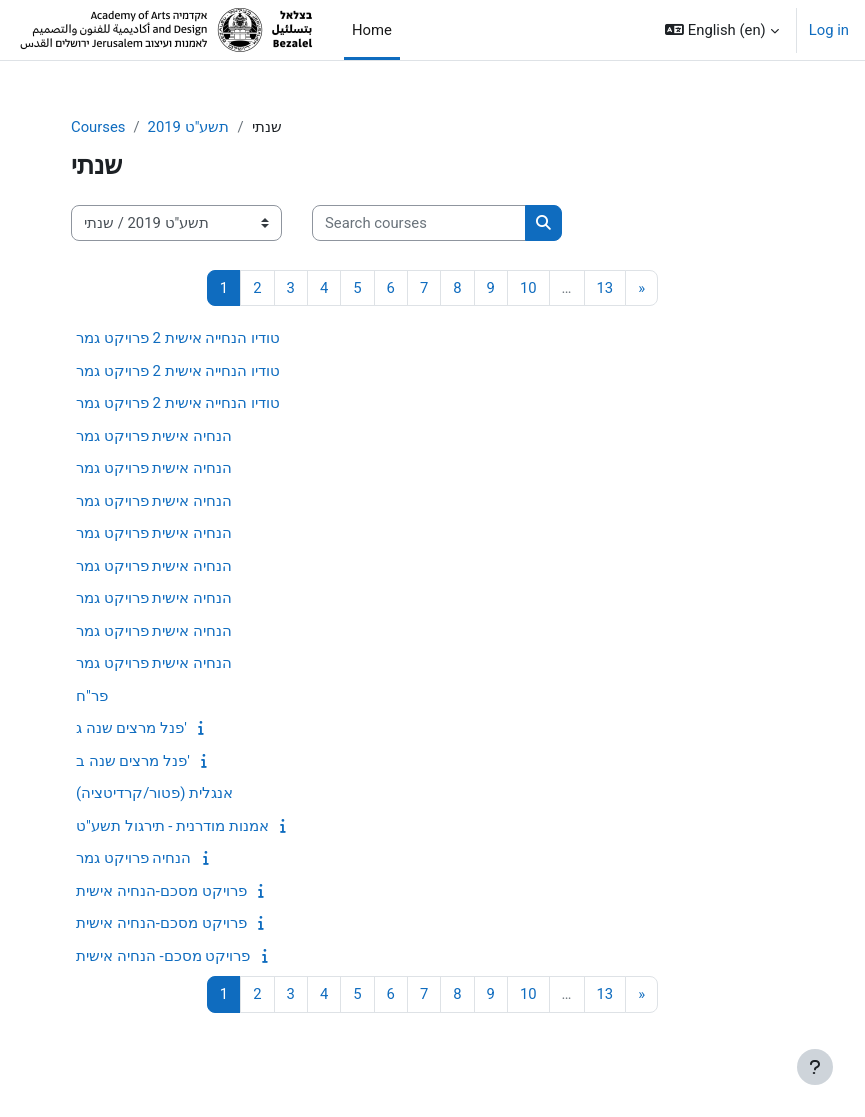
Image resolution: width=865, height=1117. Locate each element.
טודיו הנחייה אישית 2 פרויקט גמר (178, 338)
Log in (829, 30)
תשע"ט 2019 (189, 127)
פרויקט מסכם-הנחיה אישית (161, 891)
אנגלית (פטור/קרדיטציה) (154, 793)
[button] (722, 30)
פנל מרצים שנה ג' (131, 728)
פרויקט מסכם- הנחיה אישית (163, 956)
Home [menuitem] (372, 30)
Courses (98, 127)
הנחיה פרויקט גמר (133, 858)
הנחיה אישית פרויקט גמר (154, 436)
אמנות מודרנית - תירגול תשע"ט (172, 826)
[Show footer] (815, 1067)
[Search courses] (419, 223)
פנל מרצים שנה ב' (133, 761)
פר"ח (92, 696)
